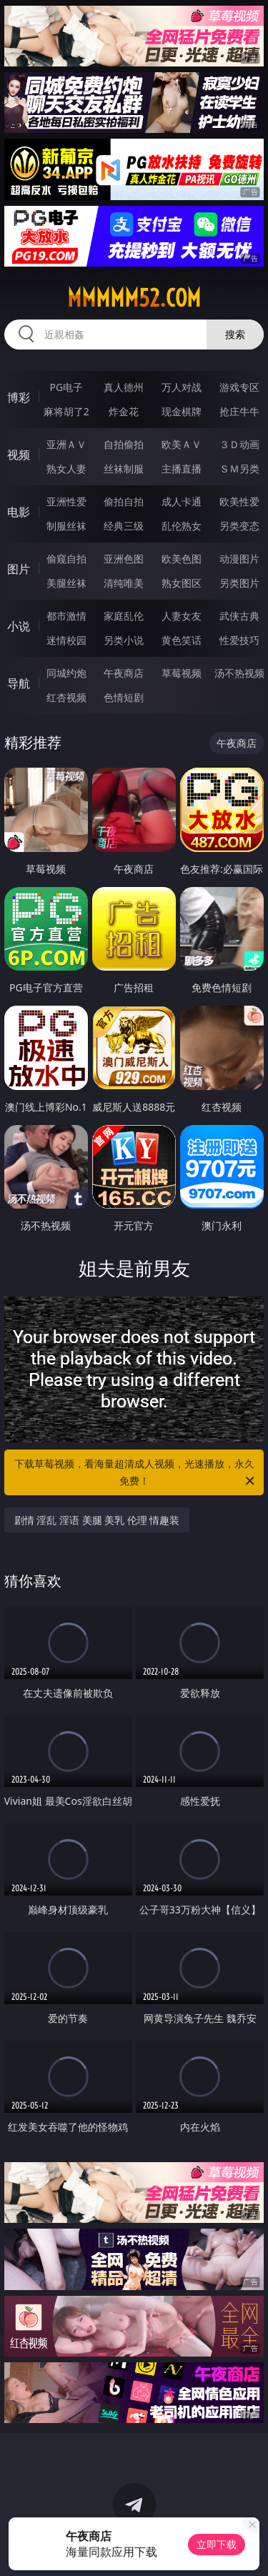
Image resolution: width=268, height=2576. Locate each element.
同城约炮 (66, 673)
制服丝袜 (66, 525)
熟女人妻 (66, 468)
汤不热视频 (239, 673)
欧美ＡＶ (182, 444)
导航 (18, 683)
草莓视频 (182, 673)
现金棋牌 (182, 411)
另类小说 (124, 640)
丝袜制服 (124, 468)
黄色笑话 (182, 640)
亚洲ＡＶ (66, 444)
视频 (18, 454)
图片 (18, 569)
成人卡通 (182, 501)
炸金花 (124, 411)
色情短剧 (124, 697)
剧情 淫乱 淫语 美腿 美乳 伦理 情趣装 (97, 1520)
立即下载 (217, 2544)
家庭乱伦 (124, 616)
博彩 (18, 397)
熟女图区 (182, 583)
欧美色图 (182, 558)
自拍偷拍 (124, 444)
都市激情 (66, 616)
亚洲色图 (124, 558)
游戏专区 (239, 387)
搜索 (235, 334)
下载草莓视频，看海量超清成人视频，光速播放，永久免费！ (135, 1473)
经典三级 (124, 525)
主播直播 (182, 468)
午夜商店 (124, 673)
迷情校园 (66, 640)
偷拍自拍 (124, 501)
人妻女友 (182, 616)
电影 (18, 512)
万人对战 (182, 387)
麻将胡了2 (66, 411)
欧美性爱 (239, 501)
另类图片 (239, 583)
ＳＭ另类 (239, 468)
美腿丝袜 (66, 583)
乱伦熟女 (182, 525)
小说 (18, 626)
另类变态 (239, 525)
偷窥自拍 (66, 558)
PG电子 (66, 387)
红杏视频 (66, 697)
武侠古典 (239, 616)
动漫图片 (239, 558)
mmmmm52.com (134, 298)
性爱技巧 (239, 640)
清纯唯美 (124, 583)
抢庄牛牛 (239, 411)
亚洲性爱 (66, 501)
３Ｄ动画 (239, 444)
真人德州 (124, 387)
